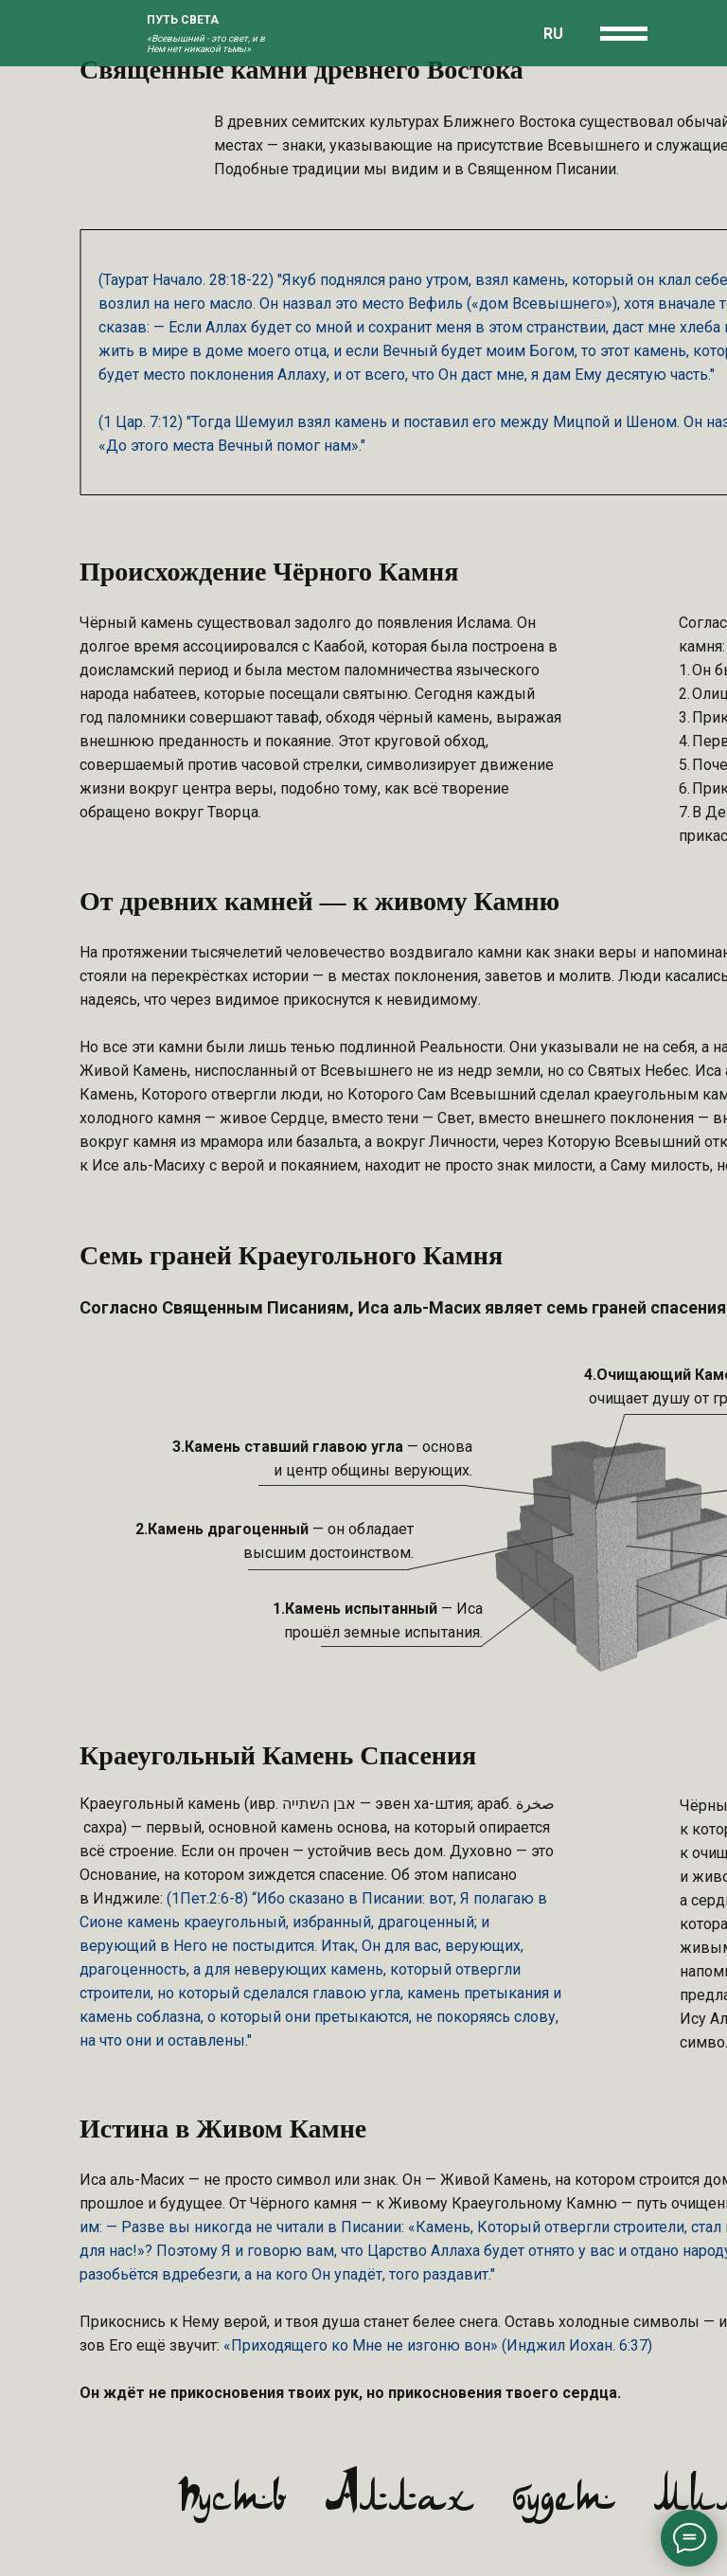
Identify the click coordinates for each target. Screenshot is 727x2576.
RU (553, 34)
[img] (107, 33)
